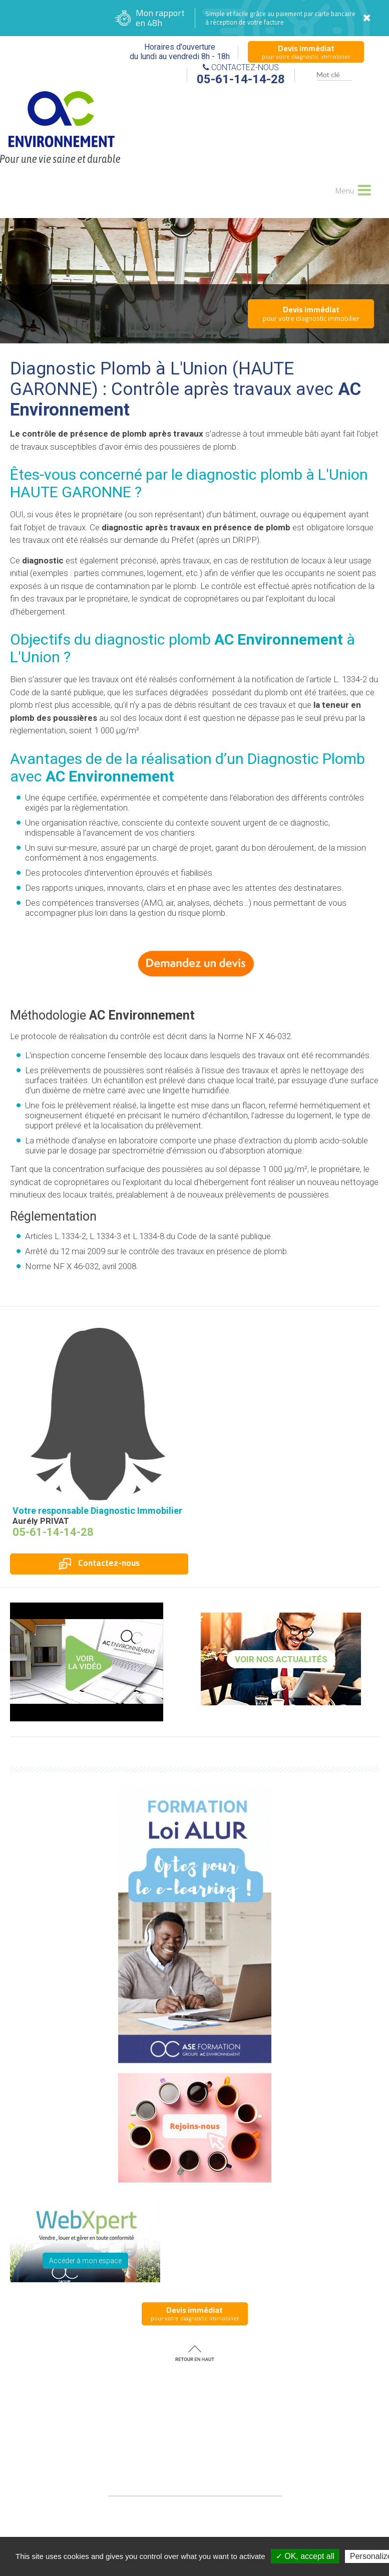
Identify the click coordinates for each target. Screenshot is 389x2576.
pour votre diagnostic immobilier (306, 51)
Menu (352, 188)
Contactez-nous (99, 1563)
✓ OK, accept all (305, 2556)
